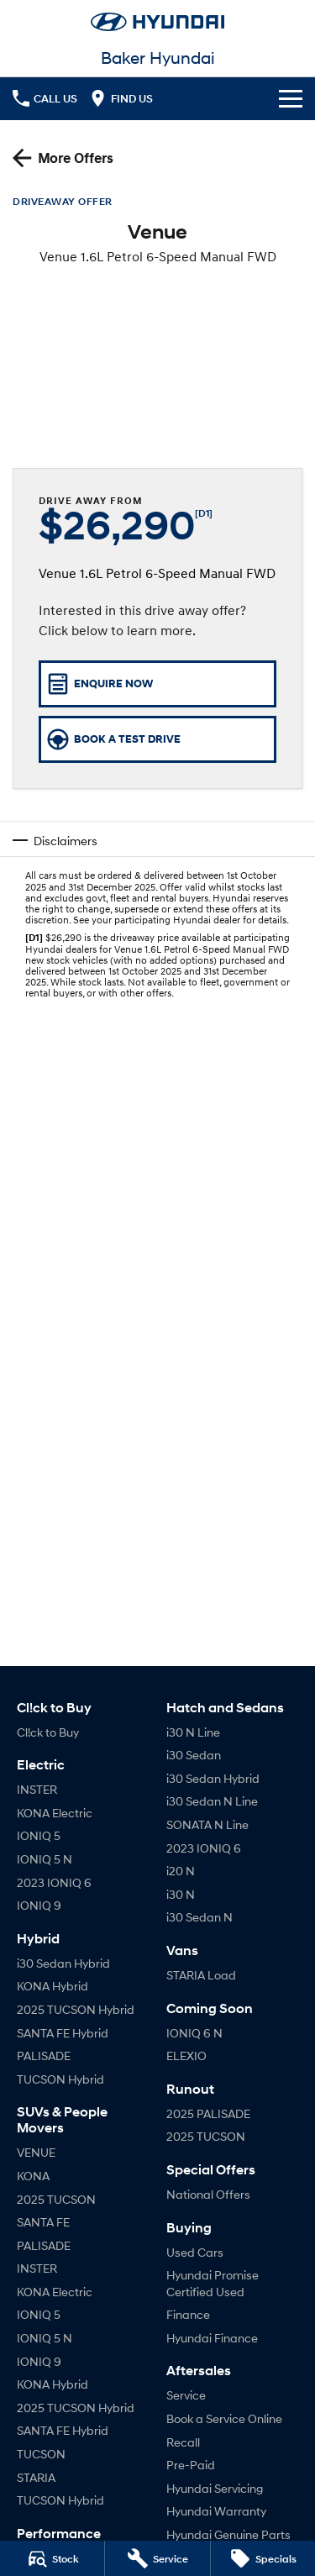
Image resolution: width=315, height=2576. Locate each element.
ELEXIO (186, 2055)
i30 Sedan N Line (212, 1801)
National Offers (208, 2194)
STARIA (36, 2477)
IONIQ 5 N (44, 1859)
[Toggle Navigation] (290, 98)
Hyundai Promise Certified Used (212, 2283)
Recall (183, 2442)
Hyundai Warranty (216, 2511)
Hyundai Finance (212, 2338)
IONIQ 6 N (194, 2033)
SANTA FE (43, 2222)
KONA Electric (54, 1813)
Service (186, 2395)
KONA (33, 2176)
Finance (188, 2314)
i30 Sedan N (199, 1917)
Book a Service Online (224, 2418)
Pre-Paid (190, 2465)
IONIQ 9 (39, 1905)
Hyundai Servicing (214, 2488)
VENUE (36, 2152)
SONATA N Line (207, 1824)
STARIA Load (201, 1975)
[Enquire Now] (157, 683)
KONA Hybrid (52, 1986)
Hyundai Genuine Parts (228, 2534)
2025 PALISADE (208, 2113)
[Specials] (263, 2558)
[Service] (157, 2558)
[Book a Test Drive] (157, 739)
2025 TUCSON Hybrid (75, 2009)
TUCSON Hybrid (60, 2079)
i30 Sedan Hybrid (63, 1963)
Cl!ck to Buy (48, 1732)
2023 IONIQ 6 (54, 1882)
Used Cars (194, 2252)
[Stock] (52, 2558)
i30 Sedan (193, 1755)
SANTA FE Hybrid (62, 2033)
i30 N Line (193, 1732)
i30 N (180, 1894)
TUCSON (41, 2454)
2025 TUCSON (56, 2199)
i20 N (180, 1871)
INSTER (37, 1789)
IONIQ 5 (38, 1835)
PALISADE (44, 2055)
